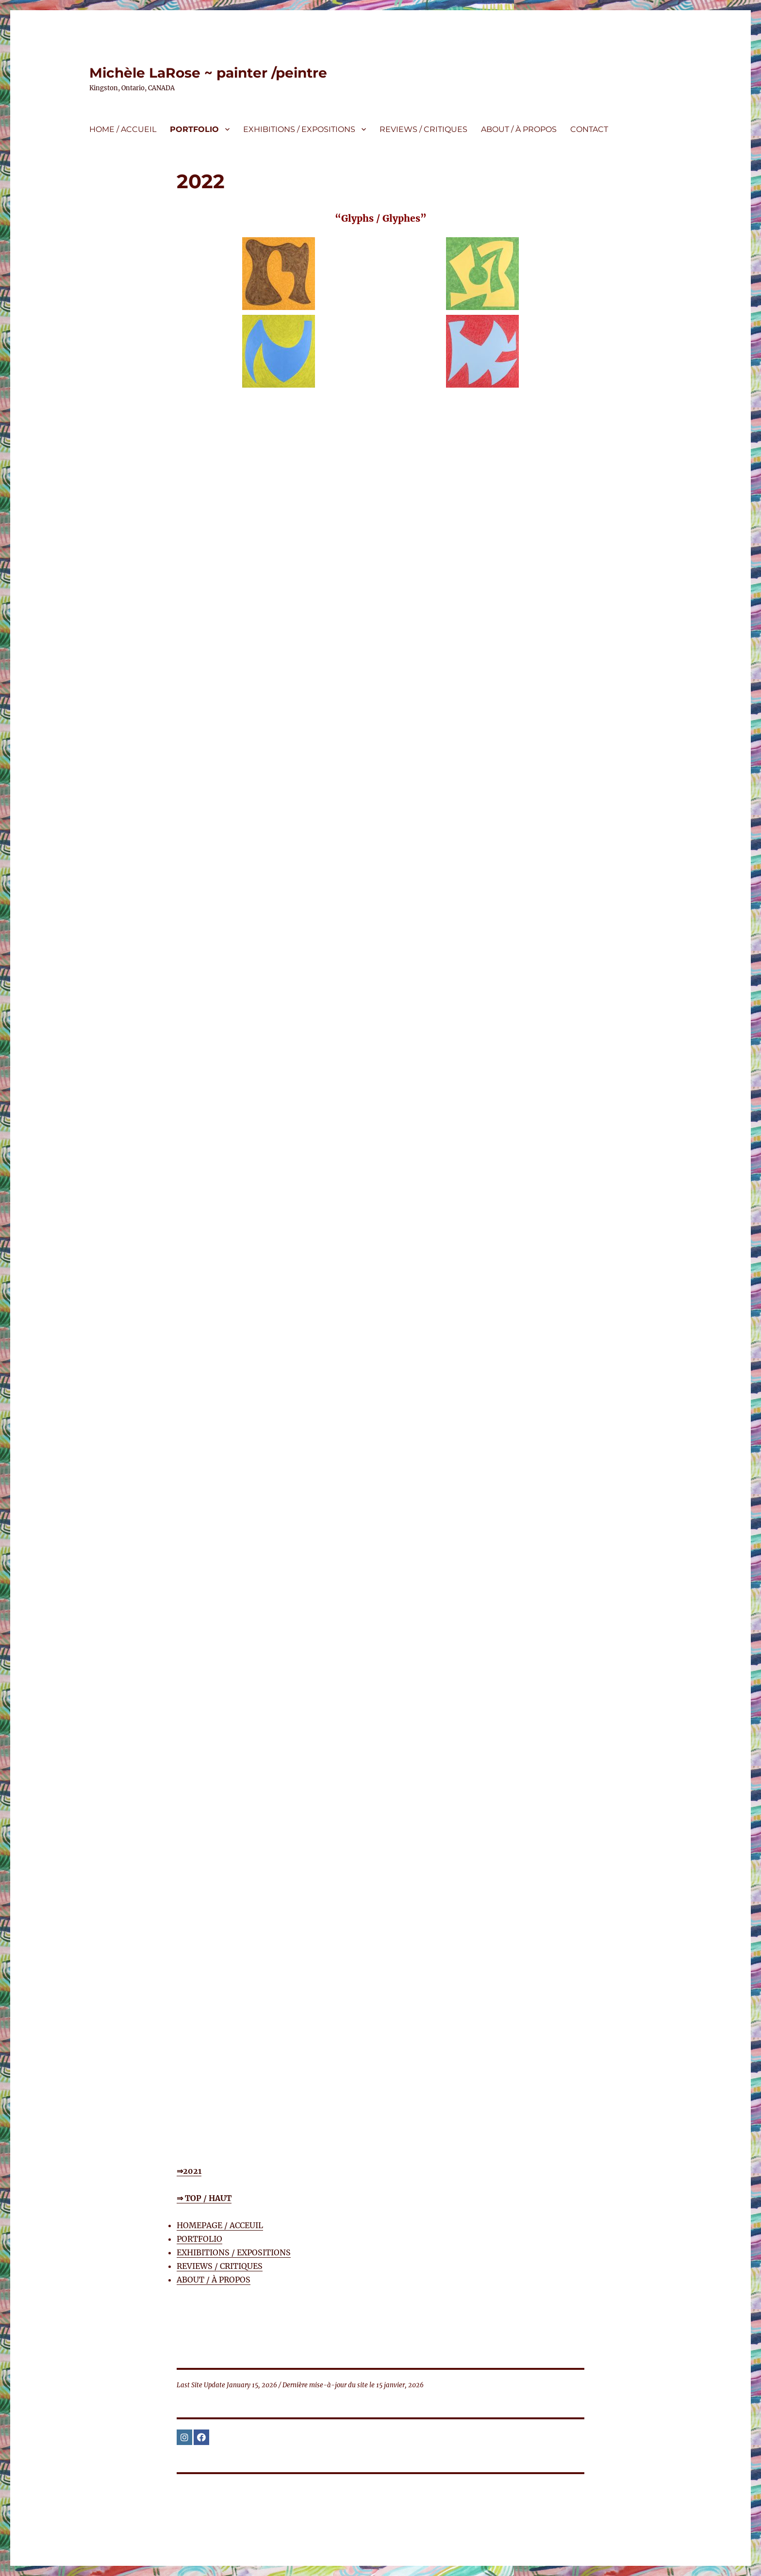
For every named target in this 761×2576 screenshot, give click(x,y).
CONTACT (589, 129)
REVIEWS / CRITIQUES (423, 129)
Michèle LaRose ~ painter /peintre (208, 73)
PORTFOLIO (194, 129)
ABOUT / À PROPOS (519, 129)
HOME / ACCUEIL (122, 129)
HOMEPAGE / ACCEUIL (220, 2225)
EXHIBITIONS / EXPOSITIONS (299, 129)
